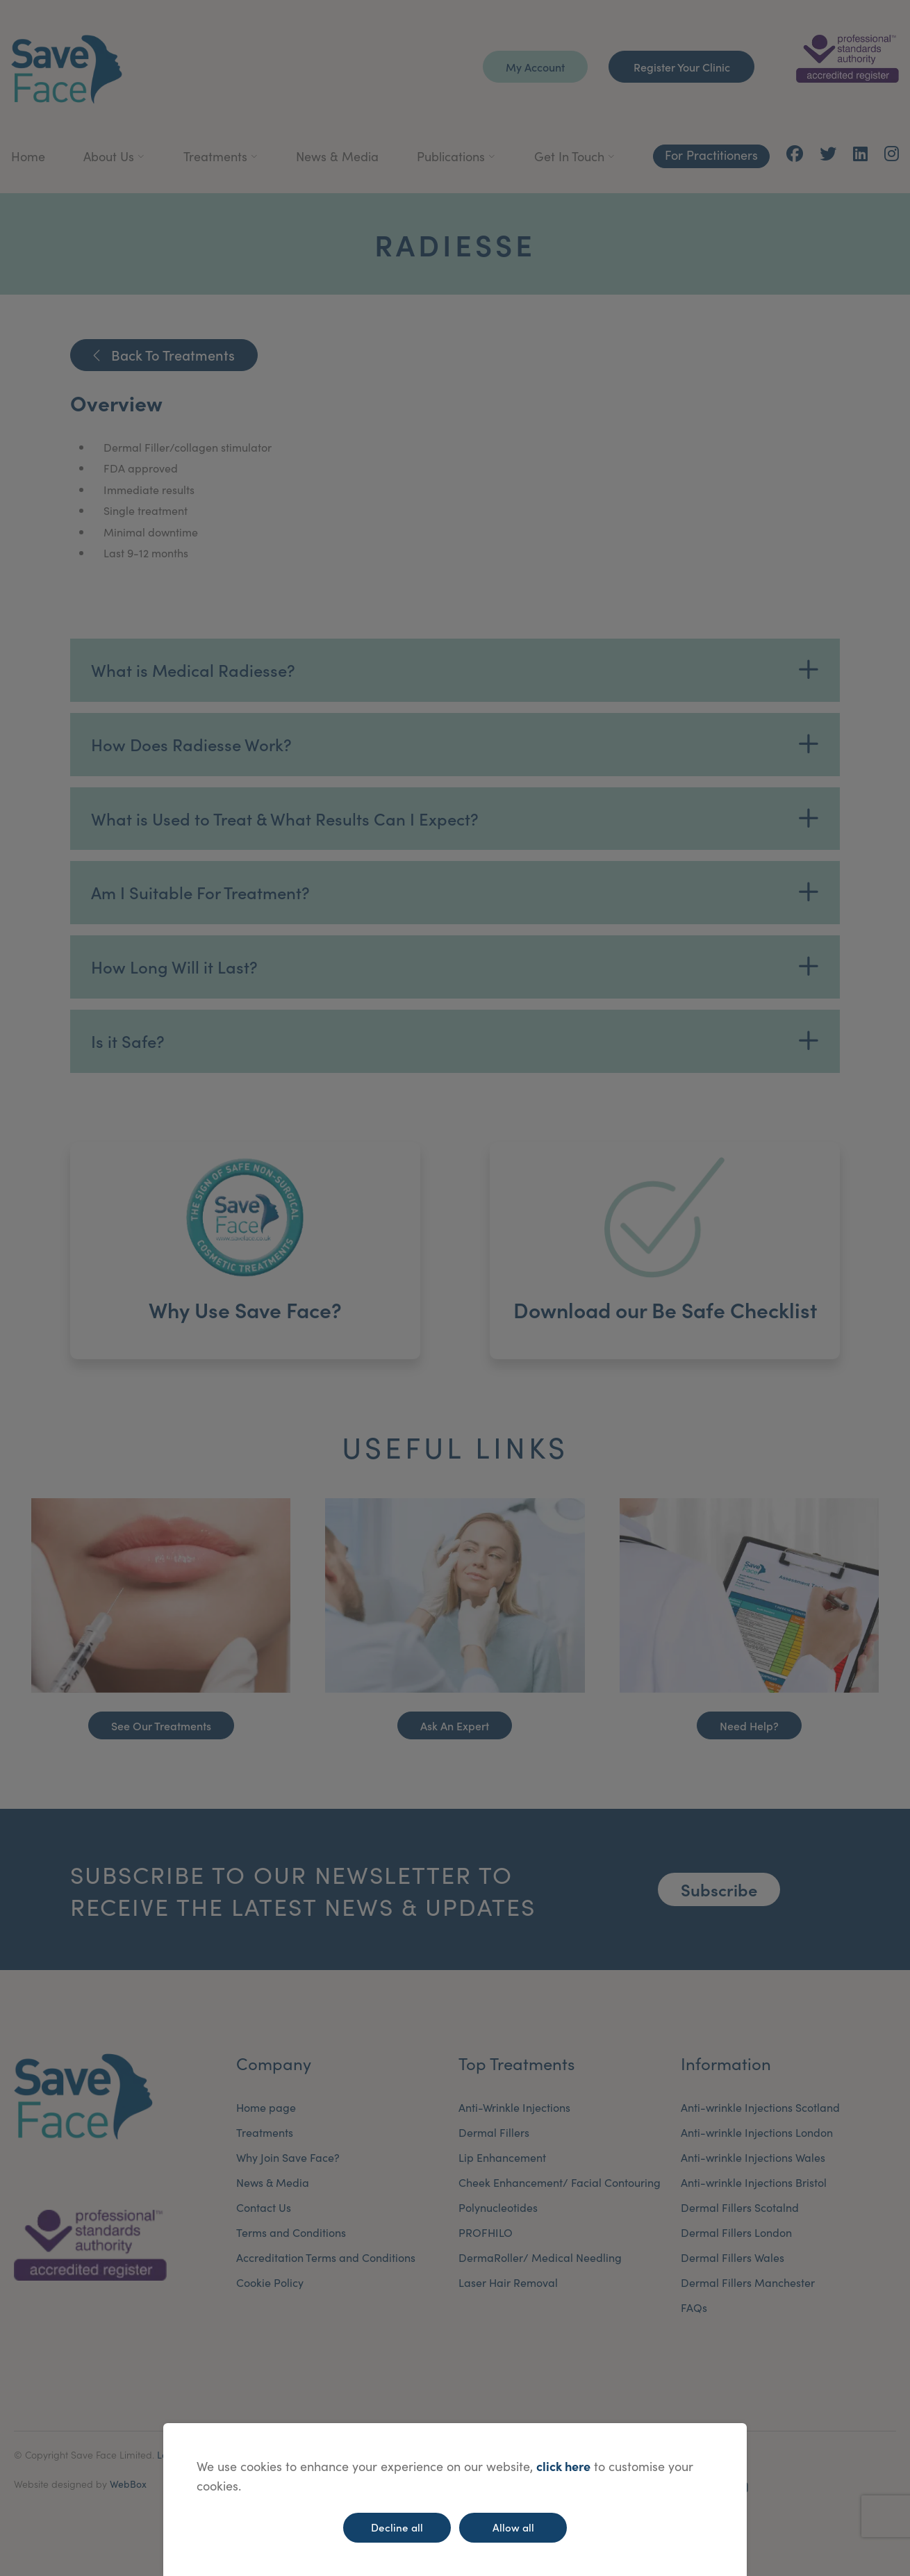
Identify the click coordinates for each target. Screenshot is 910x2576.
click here (563, 2466)
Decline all (397, 2527)
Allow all (513, 2527)
